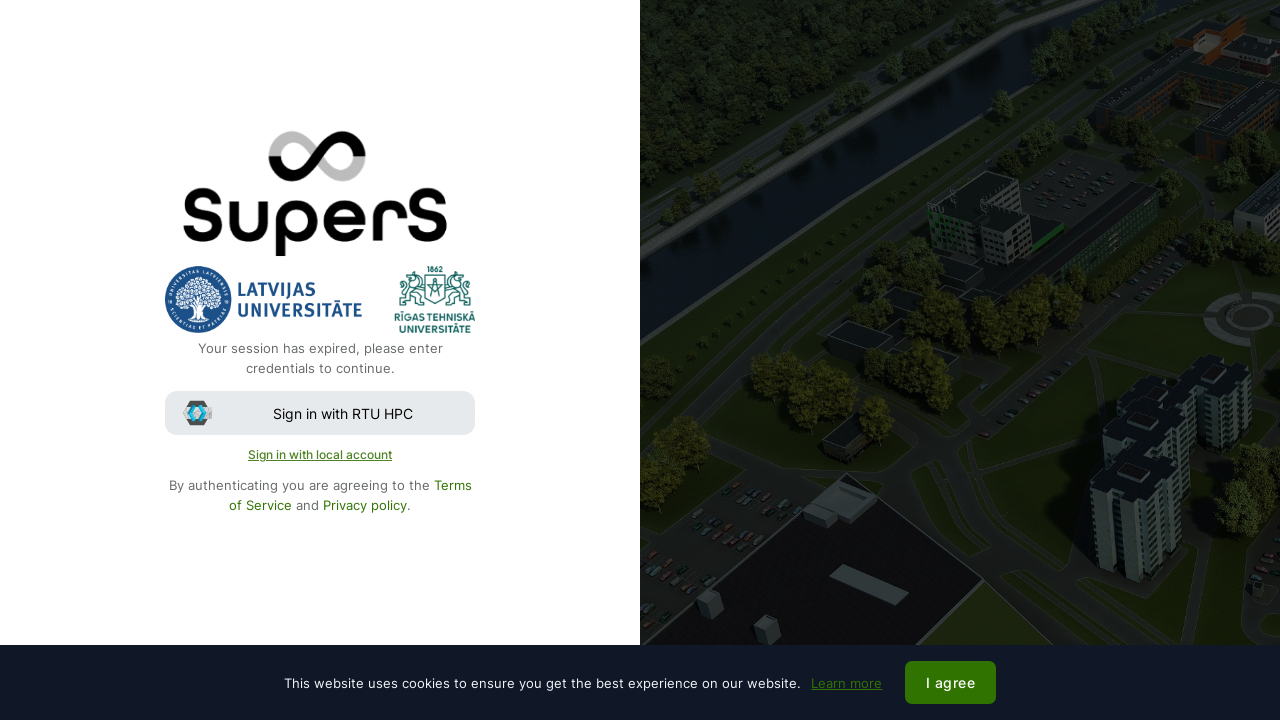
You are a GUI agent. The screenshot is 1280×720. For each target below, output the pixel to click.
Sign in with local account (320, 454)
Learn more (846, 683)
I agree (951, 682)
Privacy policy (365, 505)
